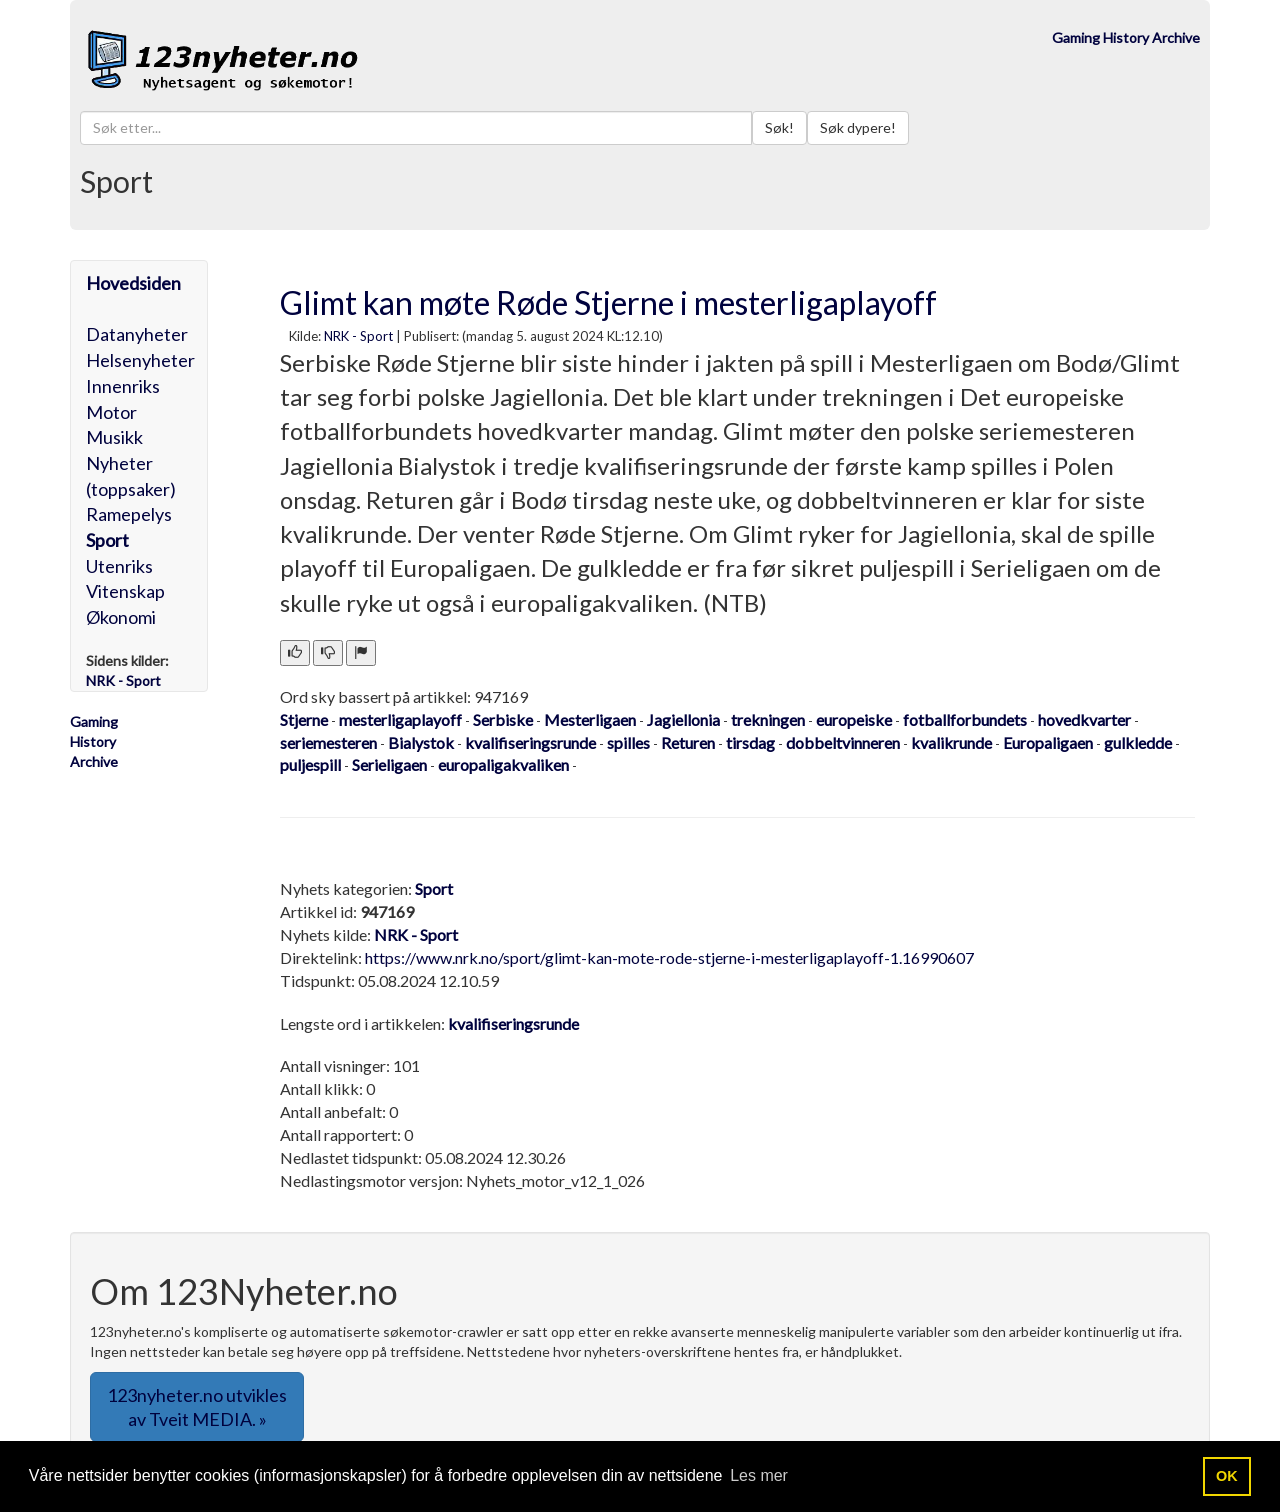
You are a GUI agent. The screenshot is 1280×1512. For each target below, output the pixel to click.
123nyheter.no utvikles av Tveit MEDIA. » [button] (197, 1407)
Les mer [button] (759, 1475)
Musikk (114, 437)
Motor (111, 412)
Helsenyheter (140, 360)
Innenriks (123, 386)
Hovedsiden (133, 283)
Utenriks (119, 566)
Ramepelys (129, 514)
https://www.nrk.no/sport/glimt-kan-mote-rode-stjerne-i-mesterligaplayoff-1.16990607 (669, 957)
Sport (107, 540)
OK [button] (1227, 1476)
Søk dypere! (858, 127)
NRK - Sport (358, 336)
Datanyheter (137, 334)
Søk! (779, 127)
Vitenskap (125, 591)
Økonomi (121, 617)
